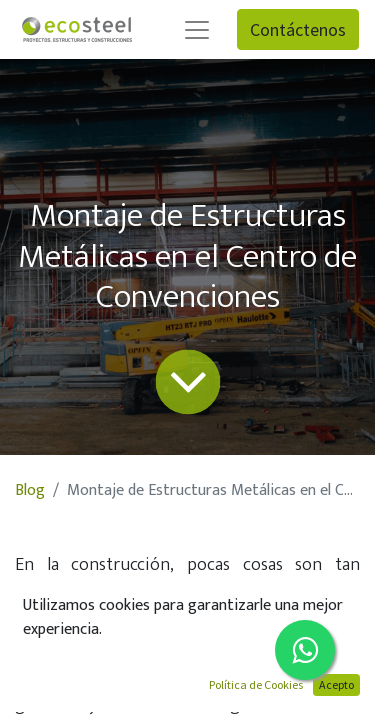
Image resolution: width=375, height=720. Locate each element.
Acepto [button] (336, 684)
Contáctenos (298, 29)
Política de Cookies (256, 684)
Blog (30, 490)
